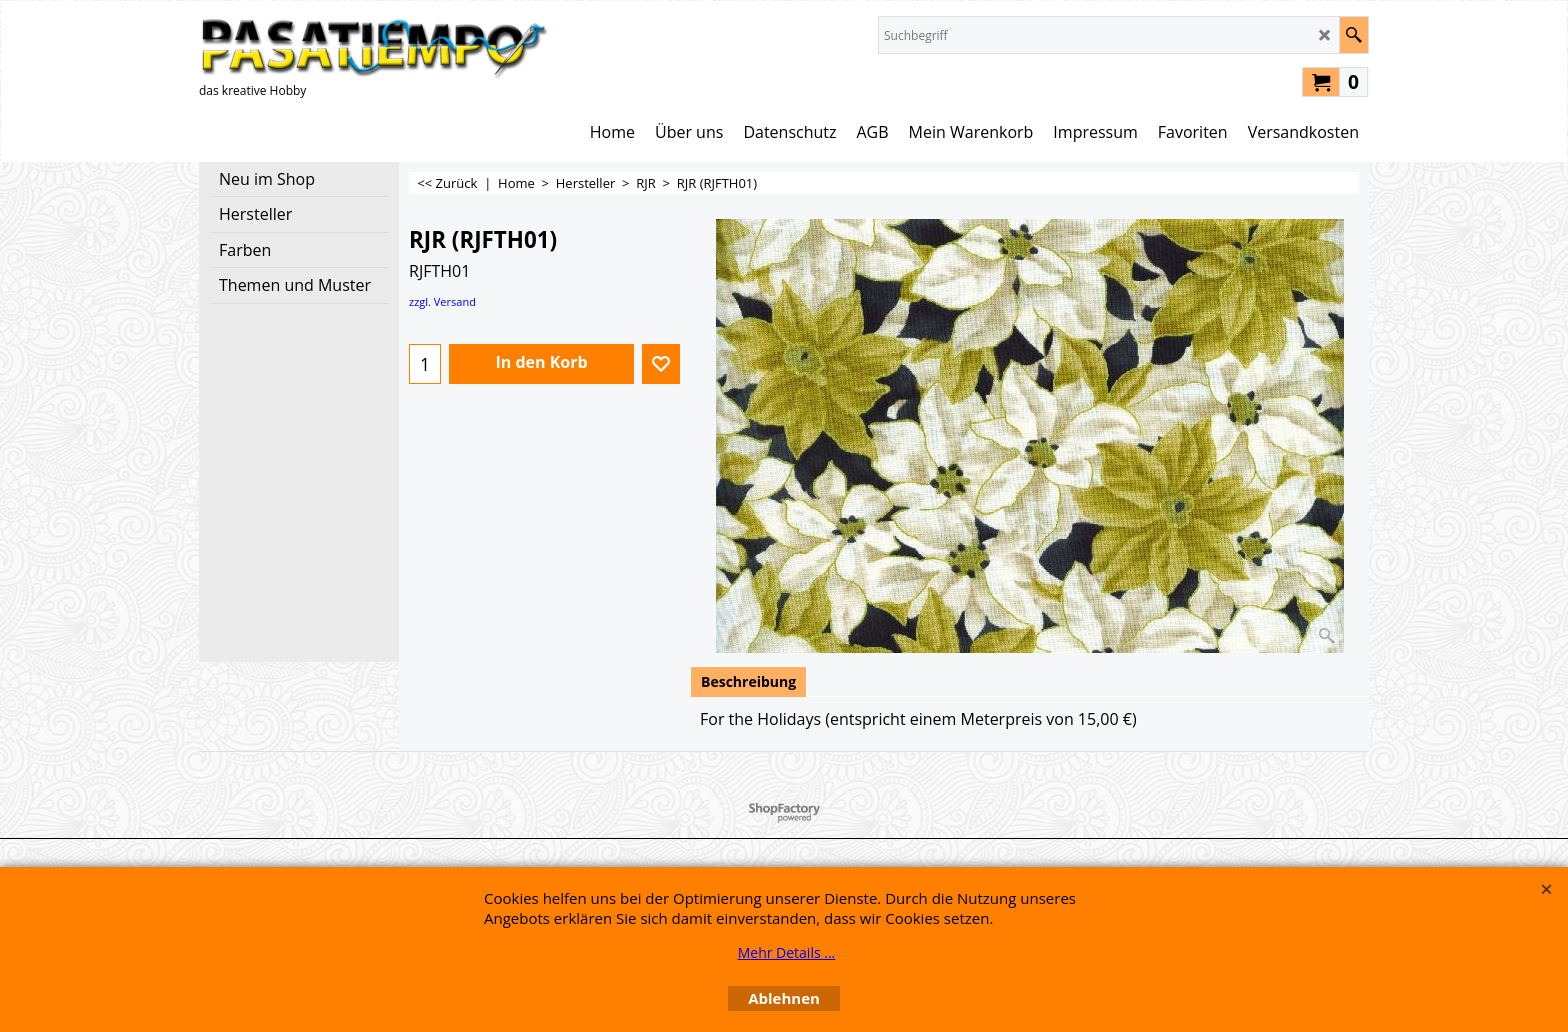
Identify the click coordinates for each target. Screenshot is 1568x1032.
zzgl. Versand (442, 301)
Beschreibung (748, 681)
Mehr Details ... (787, 952)
